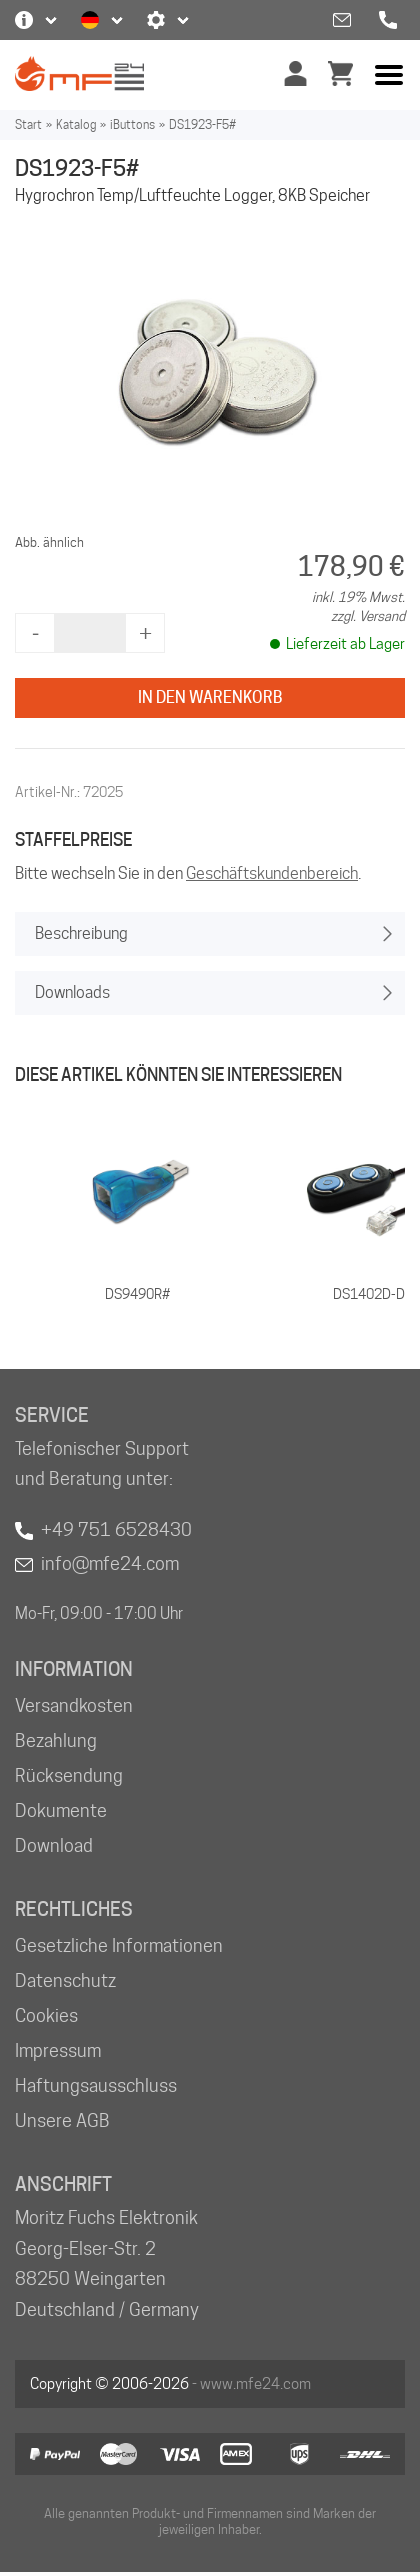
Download (54, 1845)
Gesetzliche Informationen (119, 1945)
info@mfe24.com (110, 1563)
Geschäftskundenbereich (272, 873)
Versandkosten (74, 1705)
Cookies (46, 2015)
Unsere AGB (62, 2120)
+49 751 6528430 (116, 1529)
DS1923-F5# (202, 124)
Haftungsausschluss (96, 2085)
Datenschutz (65, 1980)
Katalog (76, 124)
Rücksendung (69, 1775)
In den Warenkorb (210, 697)
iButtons (132, 124)
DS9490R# (137, 1294)
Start (28, 124)
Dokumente (61, 1810)
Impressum (58, 2050)
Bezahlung (56, 1740)
